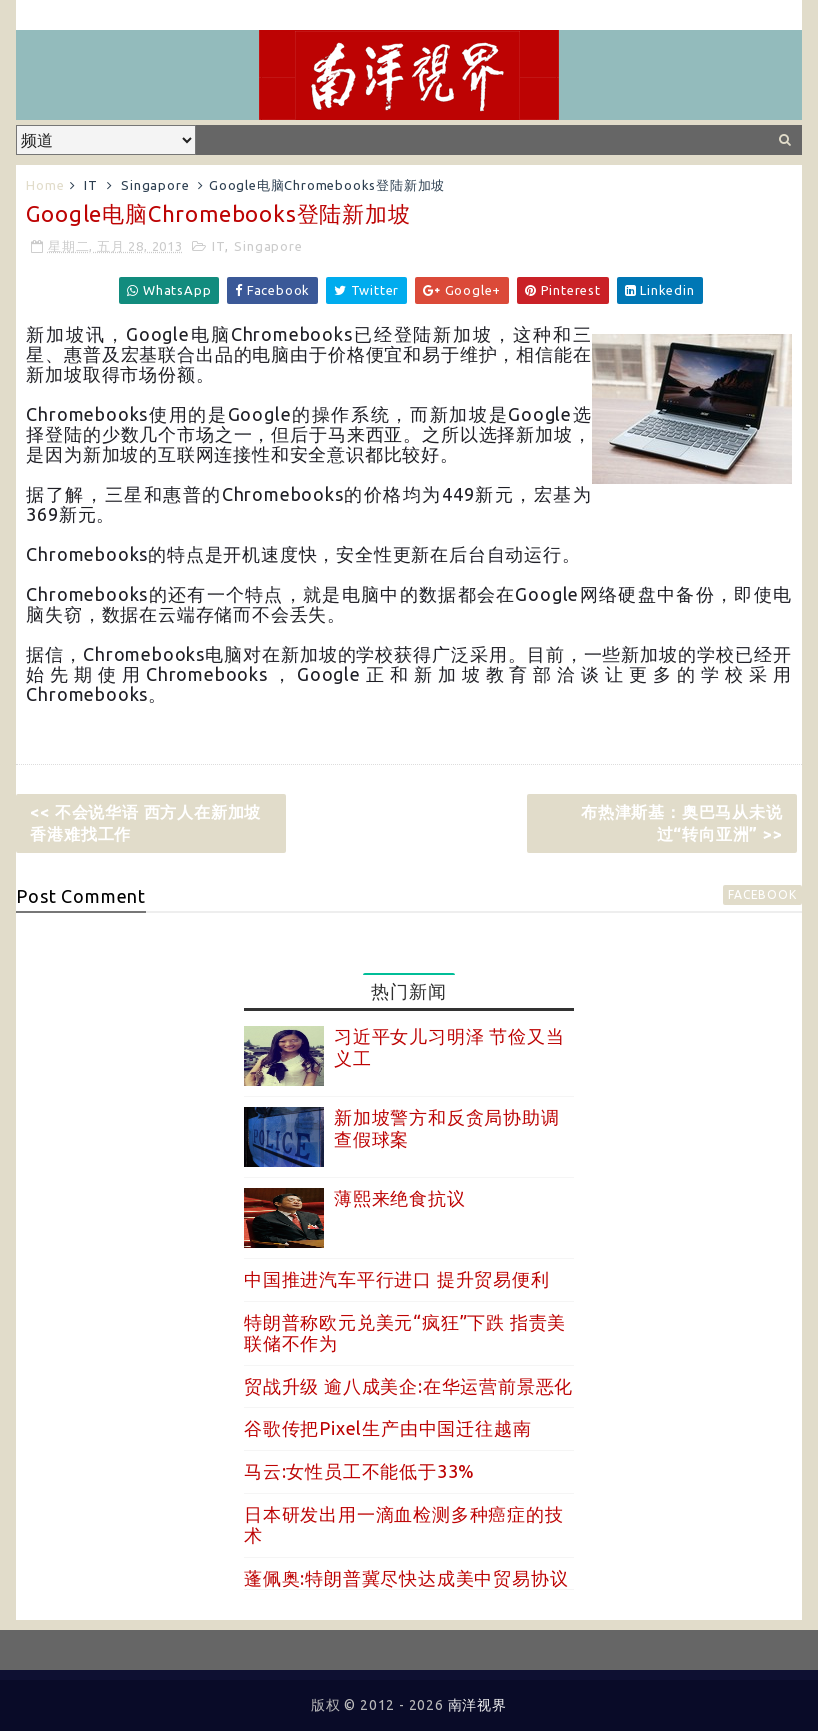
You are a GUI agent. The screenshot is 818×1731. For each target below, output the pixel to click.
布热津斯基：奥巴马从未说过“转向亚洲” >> (682, 823)
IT (91, 185)
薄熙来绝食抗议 (400, 1198)
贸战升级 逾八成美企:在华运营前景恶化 (408, 1386)
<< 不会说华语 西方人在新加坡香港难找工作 (145, 823)
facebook (762, 894)
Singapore (155, 185)
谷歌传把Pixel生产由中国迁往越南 (387, 1428)
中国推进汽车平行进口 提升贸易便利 (397, 1279)
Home (45, 185)
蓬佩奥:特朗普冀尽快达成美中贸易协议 (406, 1578)
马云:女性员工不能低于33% (359, 1471)
